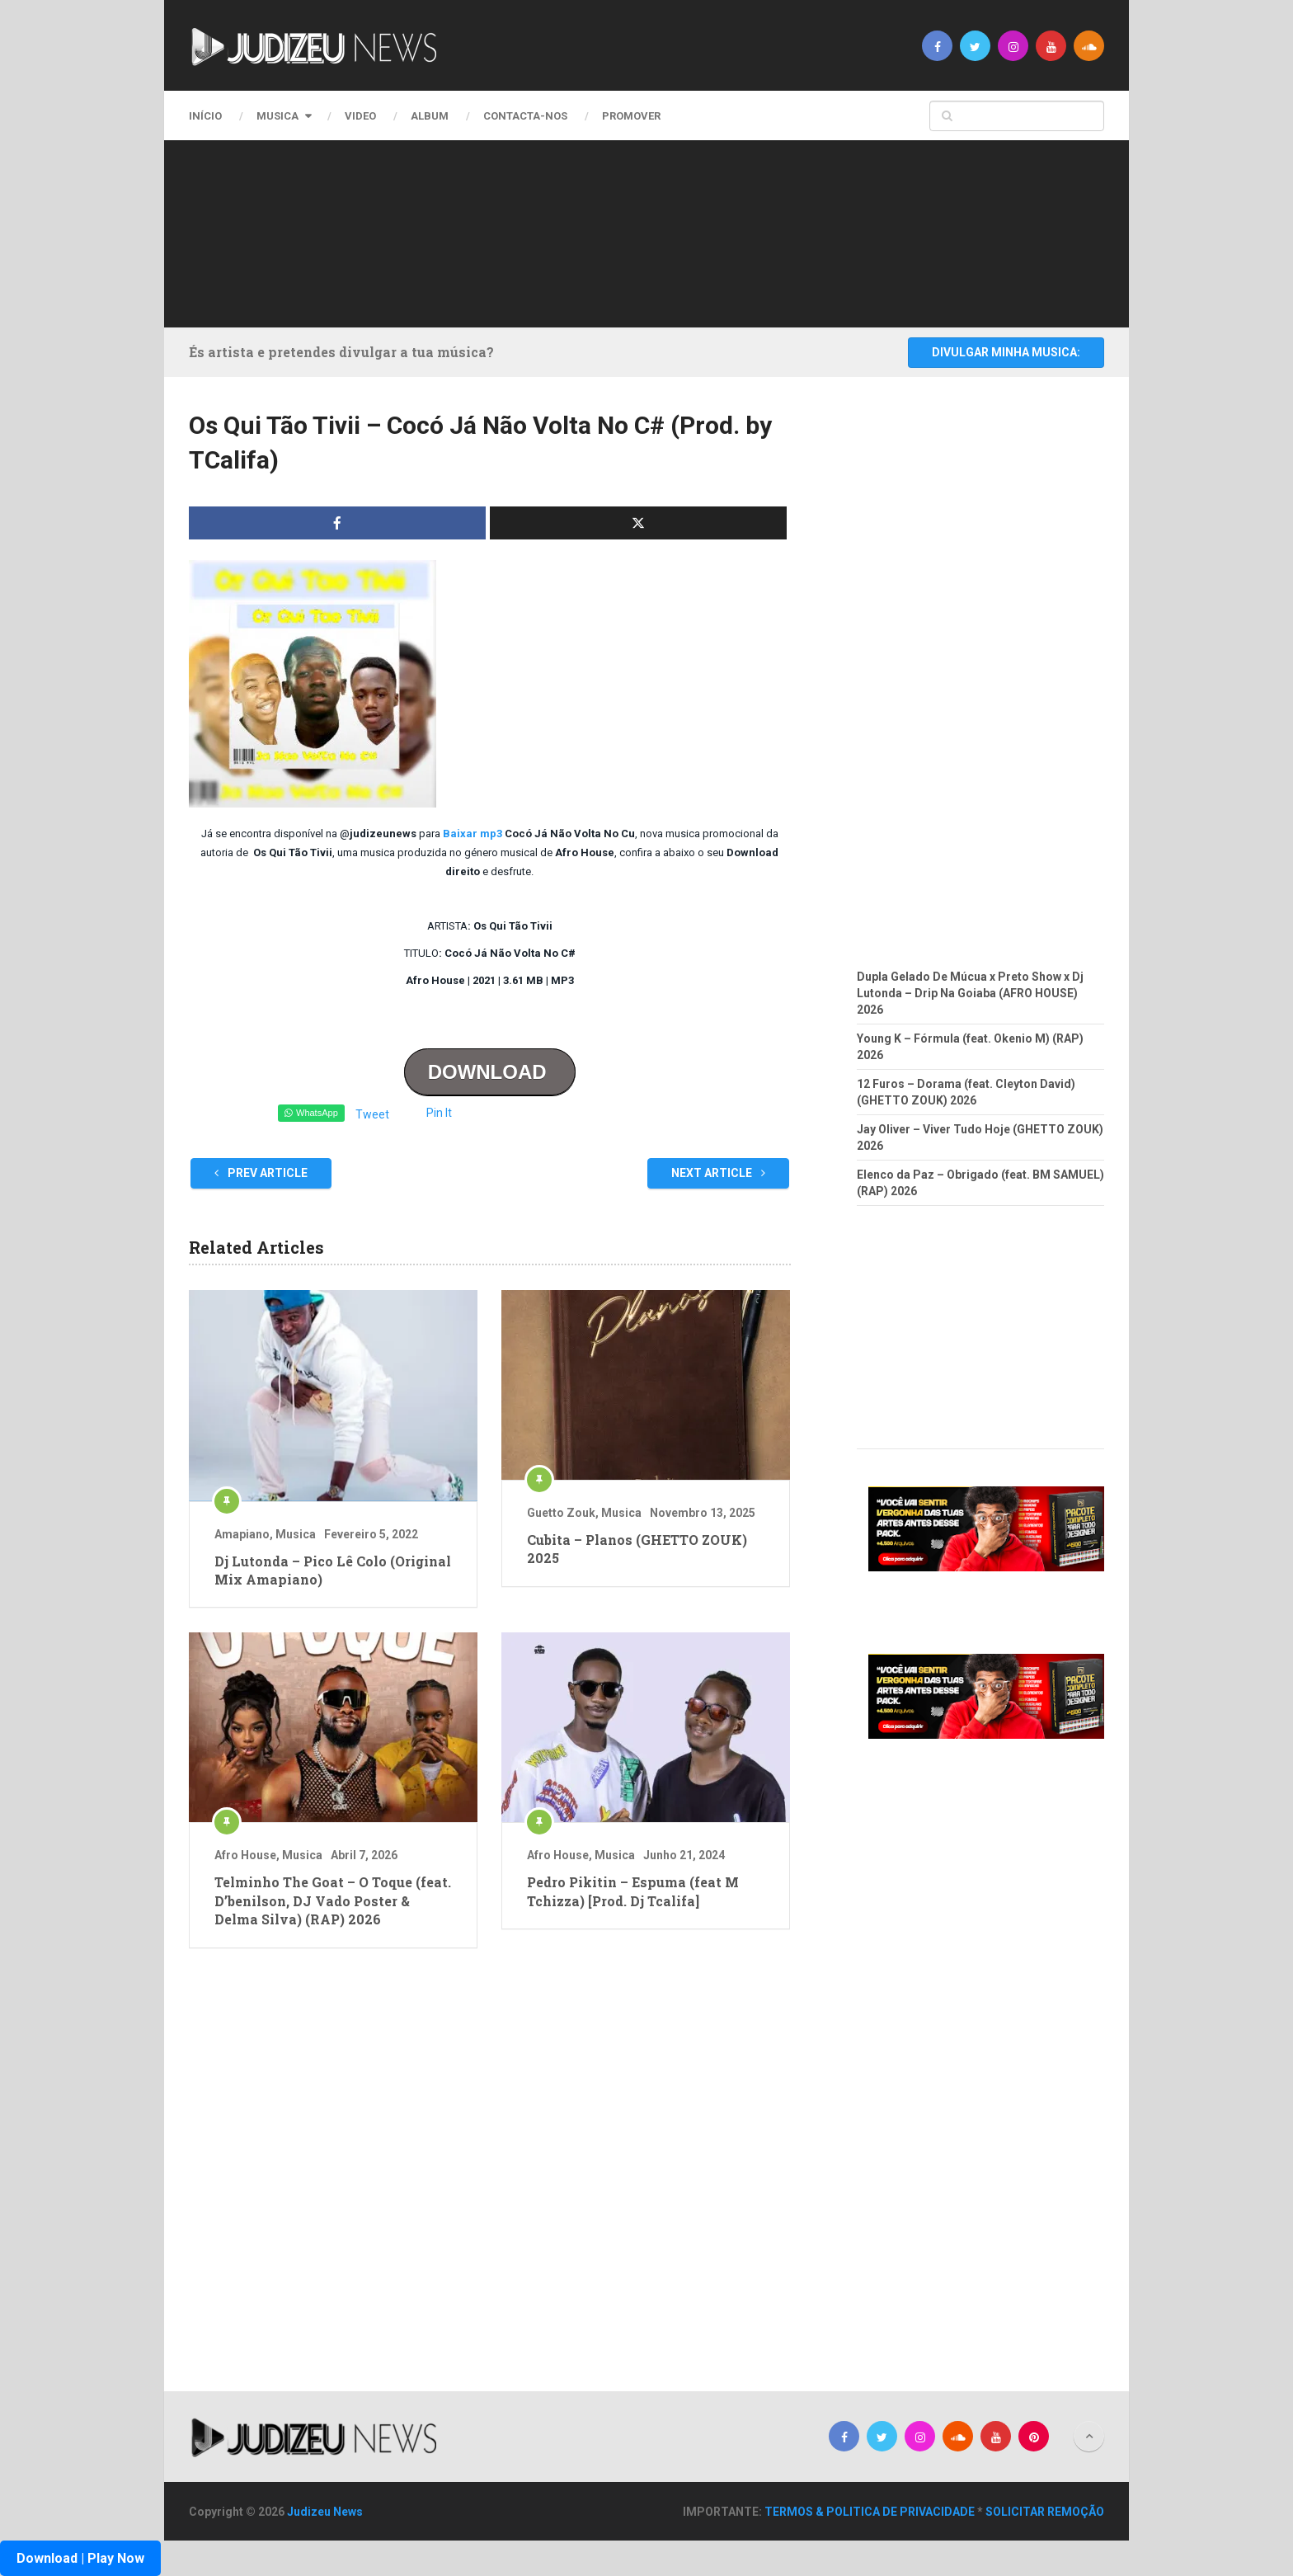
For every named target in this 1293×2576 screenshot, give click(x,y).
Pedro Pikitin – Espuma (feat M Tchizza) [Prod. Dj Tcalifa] (633, 1891)
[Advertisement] (642, 230)
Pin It (439, 1112)
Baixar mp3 (472, 833)
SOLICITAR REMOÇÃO (1044, 2511)
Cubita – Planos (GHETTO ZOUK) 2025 (637, 1548)
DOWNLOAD (490, 1072)
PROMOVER (631, 116)
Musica (277, 116)
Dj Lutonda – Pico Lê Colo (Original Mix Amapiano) (332, 1570)
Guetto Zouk (561, 1512)
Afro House (245, 1855)
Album (430, 116)
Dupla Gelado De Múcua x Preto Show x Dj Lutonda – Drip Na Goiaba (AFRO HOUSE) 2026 (970, 993)
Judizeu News (325, 2511)
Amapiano (242, 1534)
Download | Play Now (80, 2558)
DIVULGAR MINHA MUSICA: (1006, 352)
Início (205, 116)
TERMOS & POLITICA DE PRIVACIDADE (869, 2511)
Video (360, 116)
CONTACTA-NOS (525, 116)
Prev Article (261, 1173)
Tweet (372, 1114)
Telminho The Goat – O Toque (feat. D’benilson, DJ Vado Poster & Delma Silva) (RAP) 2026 (332, 1900)
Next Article (718, 1173)
